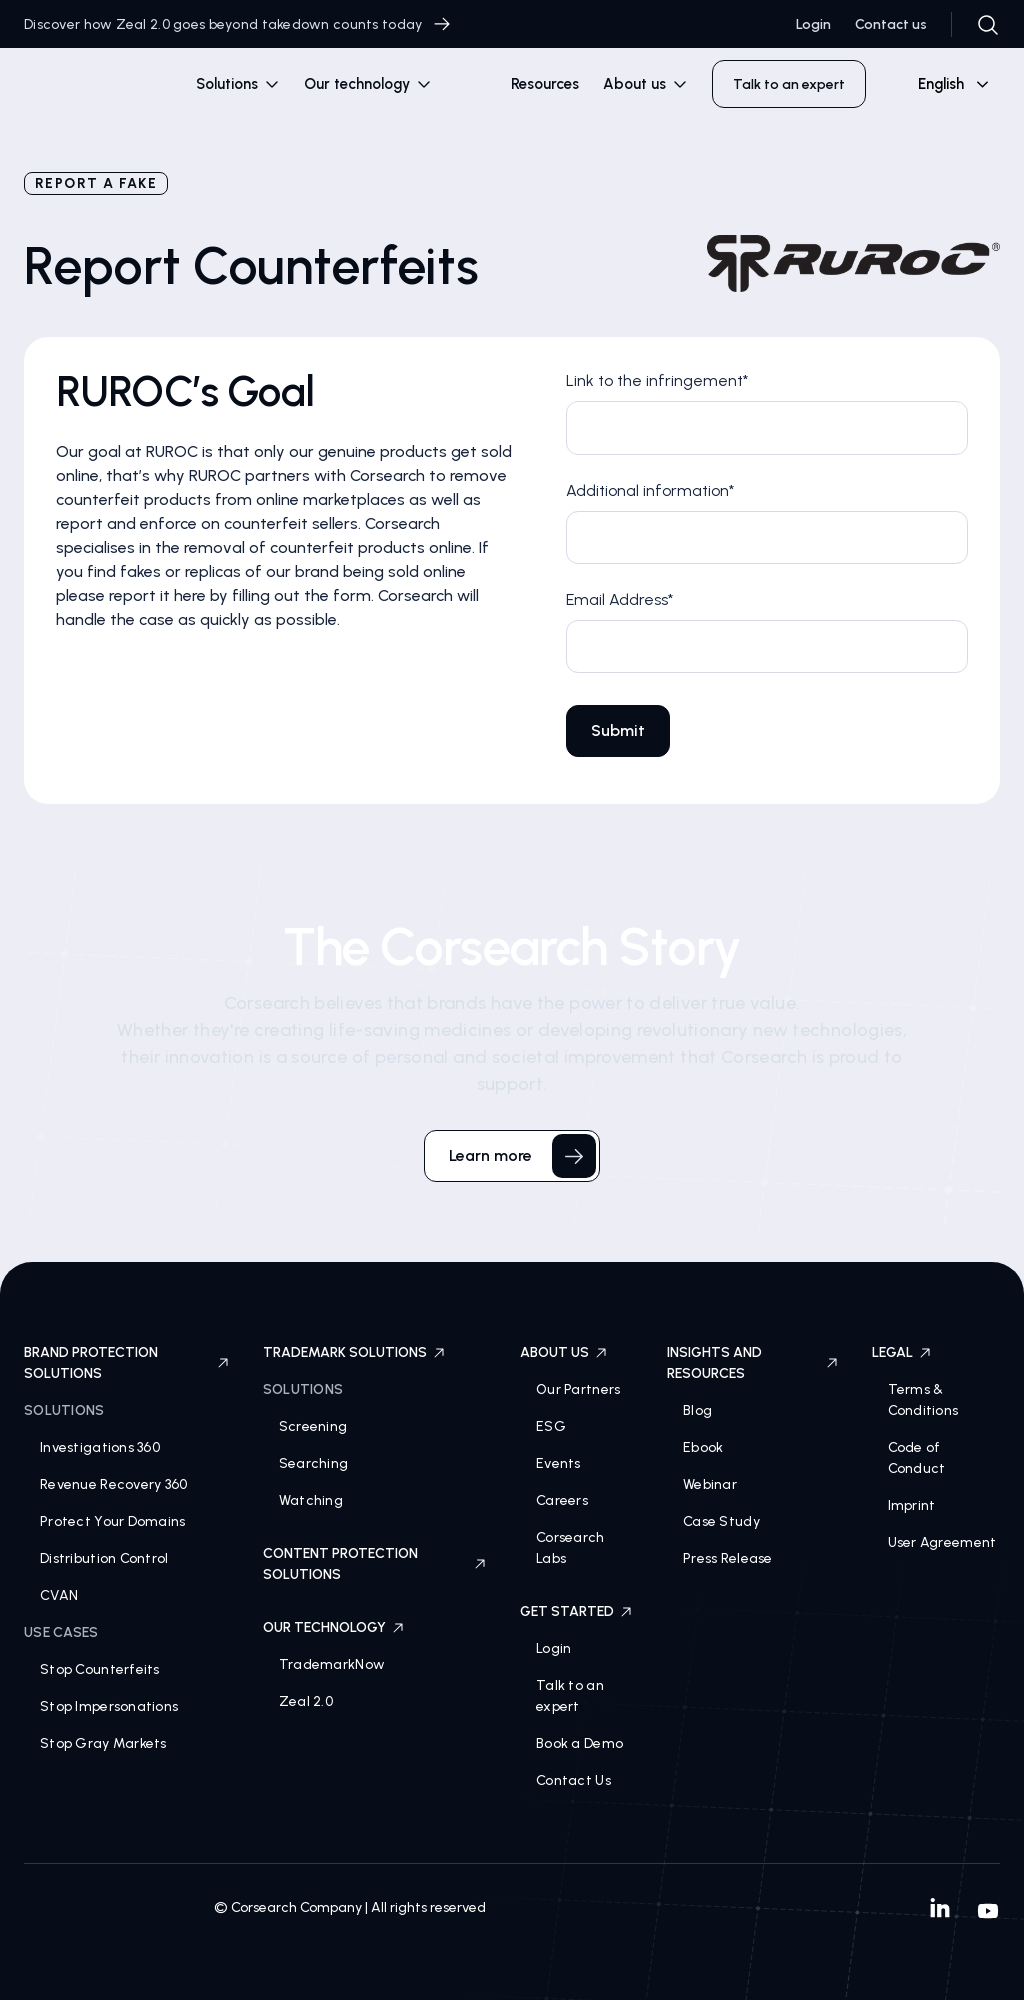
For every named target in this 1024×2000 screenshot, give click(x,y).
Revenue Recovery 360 (114, 1484)
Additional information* (650, 490)
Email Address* (619, 599)
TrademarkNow (332, 1664)
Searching (314, 1463)
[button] (238, 84)
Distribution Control (104, 1558)
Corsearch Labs (570, 1548)
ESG (551, 1426)
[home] (92, 88)
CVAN (59, 1595)
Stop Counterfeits (100, 1669)
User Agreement (942, 1542)
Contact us (891, 24)
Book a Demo (579, 1743)
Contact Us (573, 1780)
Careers (562, 1500)
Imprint (912, 1505)
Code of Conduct (917, 1458)
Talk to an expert (570, 1696)
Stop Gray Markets (103, 1743)
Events (558, 1463)
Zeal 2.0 (306, 1701)
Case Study (721, 1521)
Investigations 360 (100, 1447)
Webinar (710, 1484)
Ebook (703, 1447)
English (941, 84)
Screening (313, 1426)
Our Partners (578, 1389)
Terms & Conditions (923, 1400)
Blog (697, 1410)
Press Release (728, 1558)
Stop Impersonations (109, 1706)
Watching (311, 1500)
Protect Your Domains (113, 1521)
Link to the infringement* (657, 380)
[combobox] (945, 84)
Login (813, 24)
